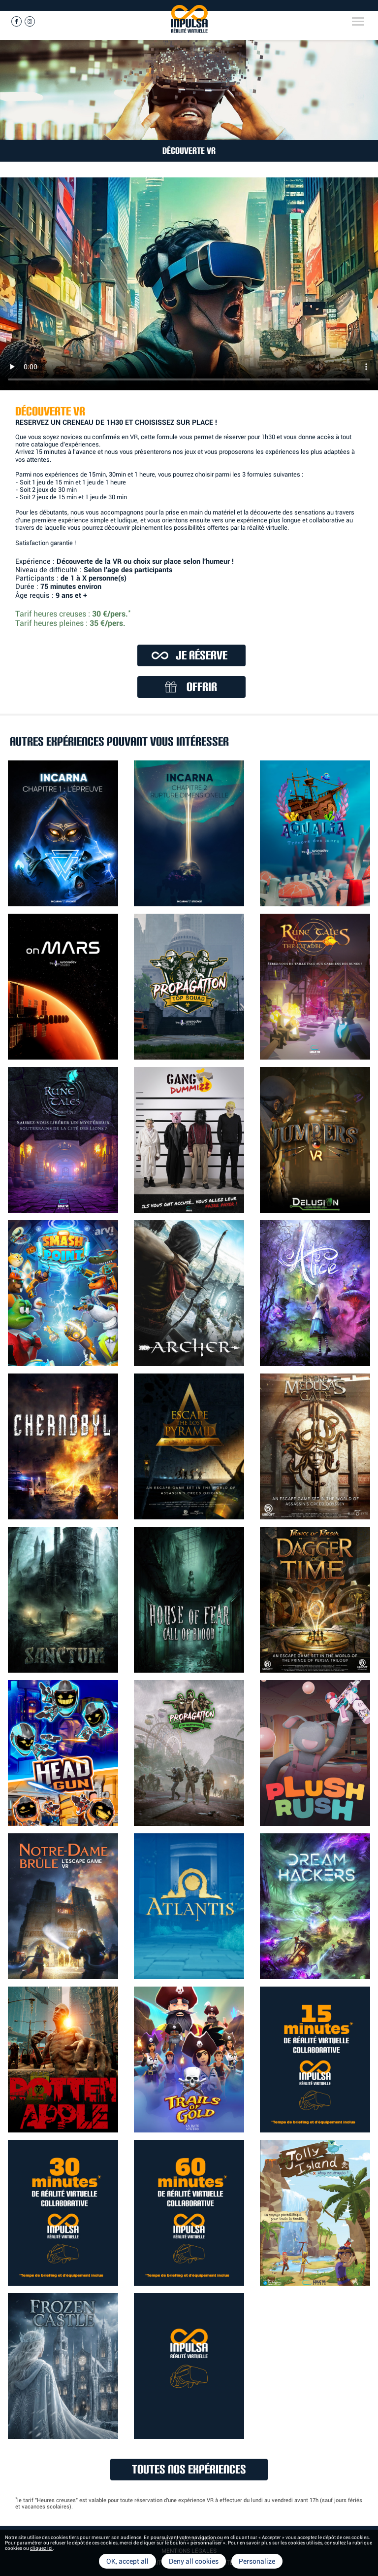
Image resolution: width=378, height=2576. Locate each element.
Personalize (257, 2561)
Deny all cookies (194, 2561)
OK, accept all (127, 2561)
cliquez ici (41, 2548)
